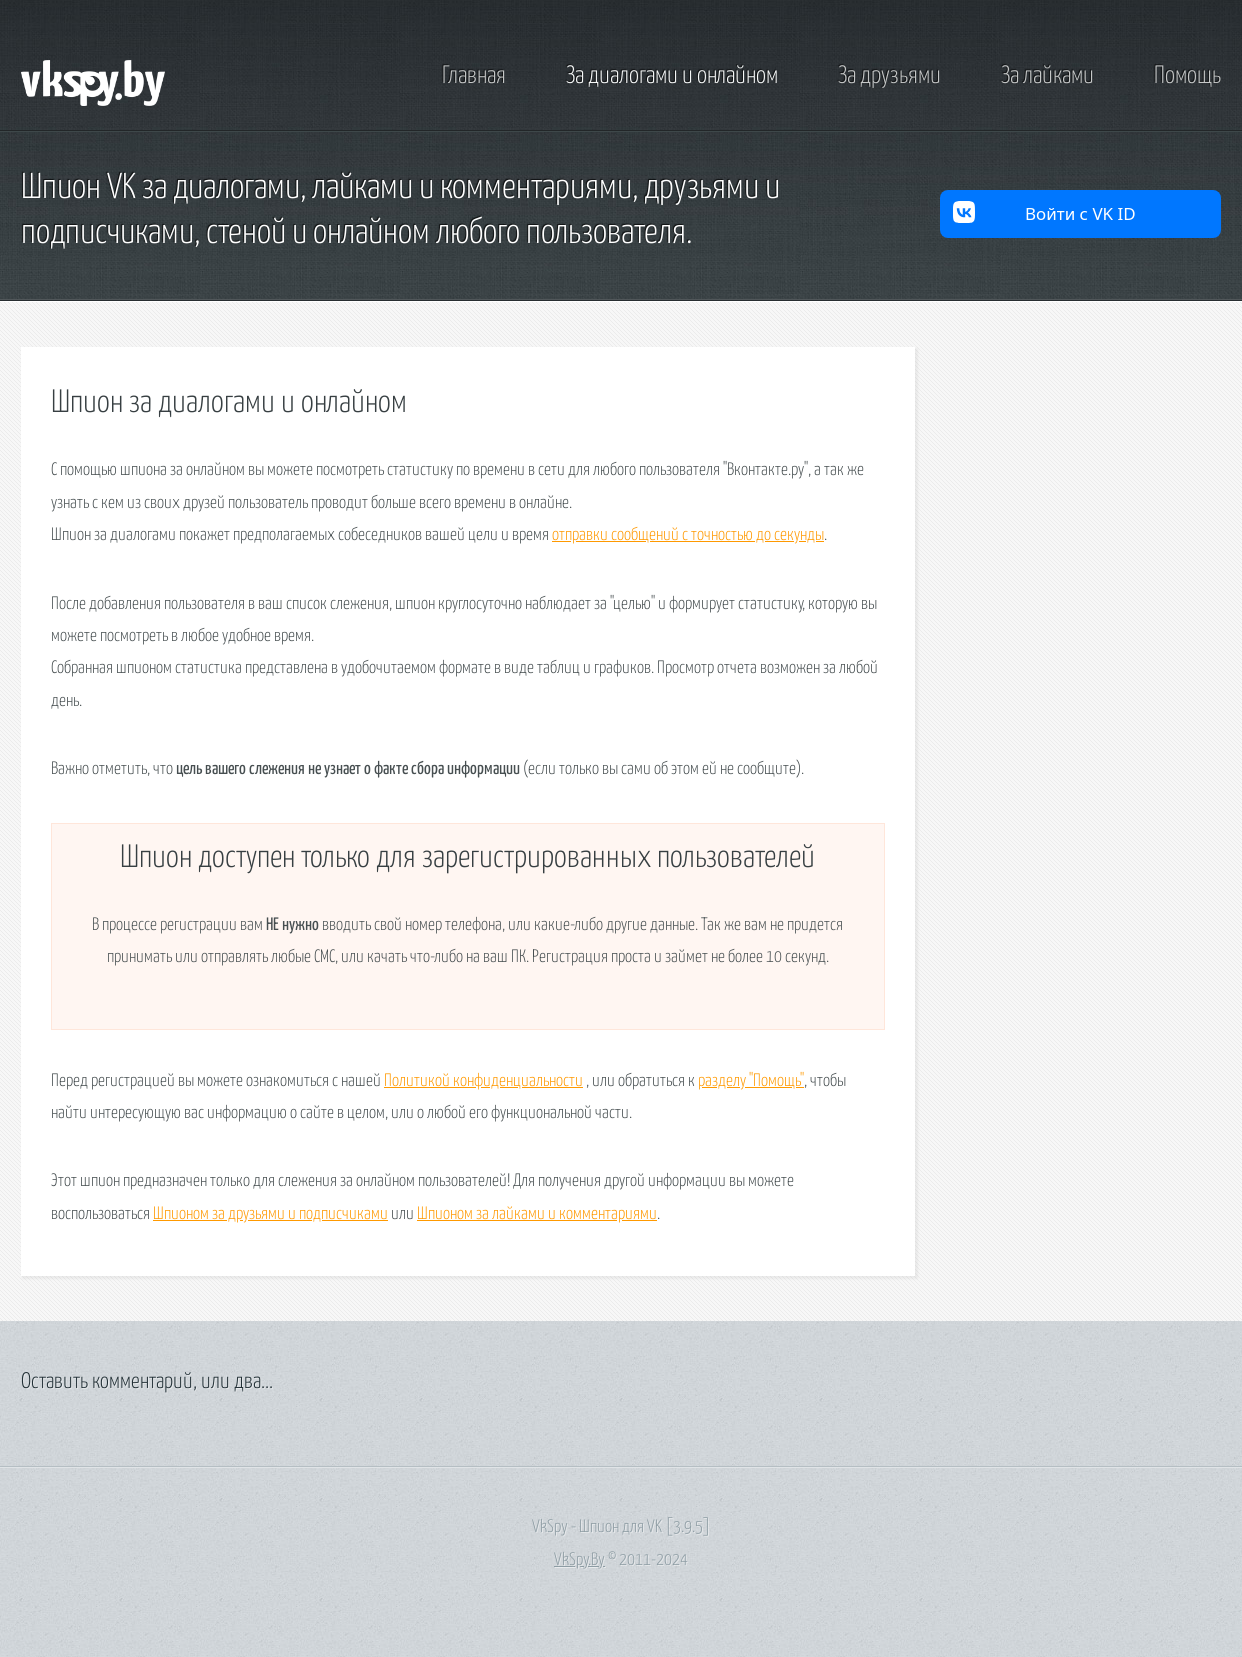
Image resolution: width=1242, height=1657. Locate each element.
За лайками (1047, 76)
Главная (474, 76)
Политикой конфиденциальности (483, 1081)
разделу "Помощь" (751, 1081)
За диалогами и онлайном (672, 76)
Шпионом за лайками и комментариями (537, 1214)
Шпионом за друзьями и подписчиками (270, 1214)
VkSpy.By (579, 1560)
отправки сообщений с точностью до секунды (688, 535)
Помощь (1187, 76)
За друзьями (889, 76)
